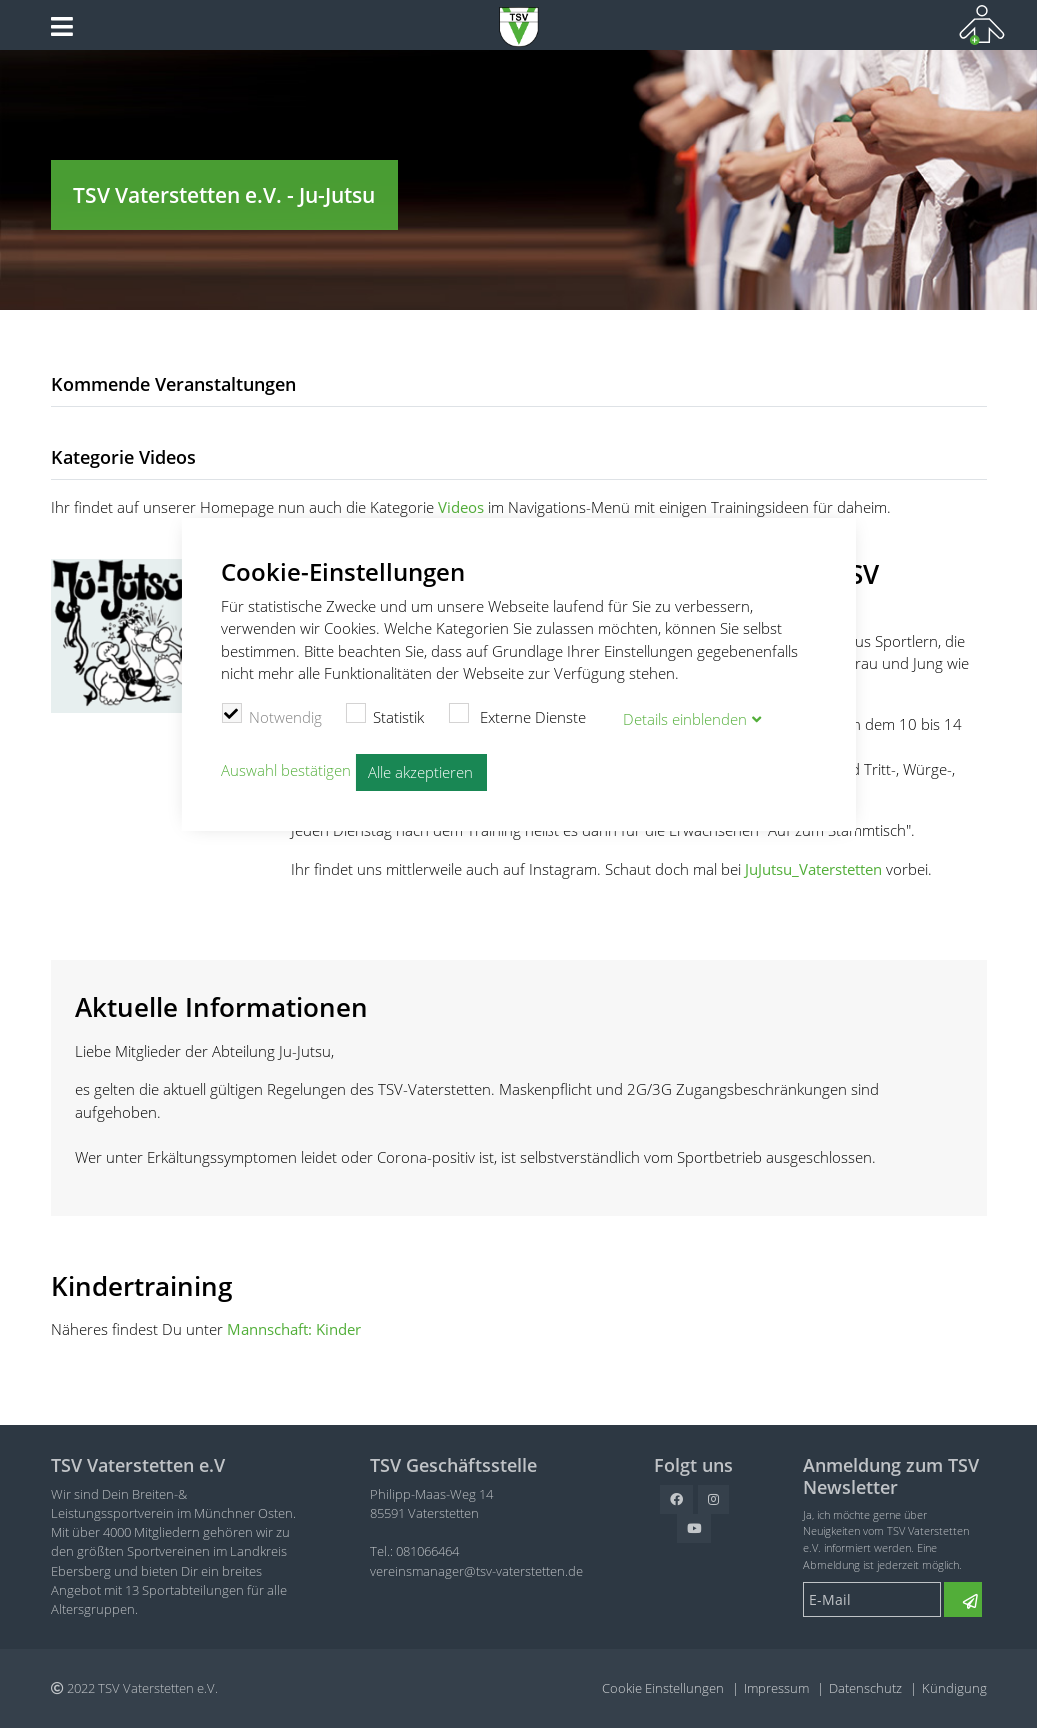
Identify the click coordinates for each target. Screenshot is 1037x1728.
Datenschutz (865, 1688)
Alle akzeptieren (420, 772)
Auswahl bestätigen (286, 770)
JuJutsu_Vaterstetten (813, 869)
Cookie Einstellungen (663, 1688)
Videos (461, 507)
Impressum (776, 1688)
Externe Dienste (517, 715)
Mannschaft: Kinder (294, 1329)
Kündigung (954, 1688)
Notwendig (271, 715)
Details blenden (685, 719)
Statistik (385, 715)
